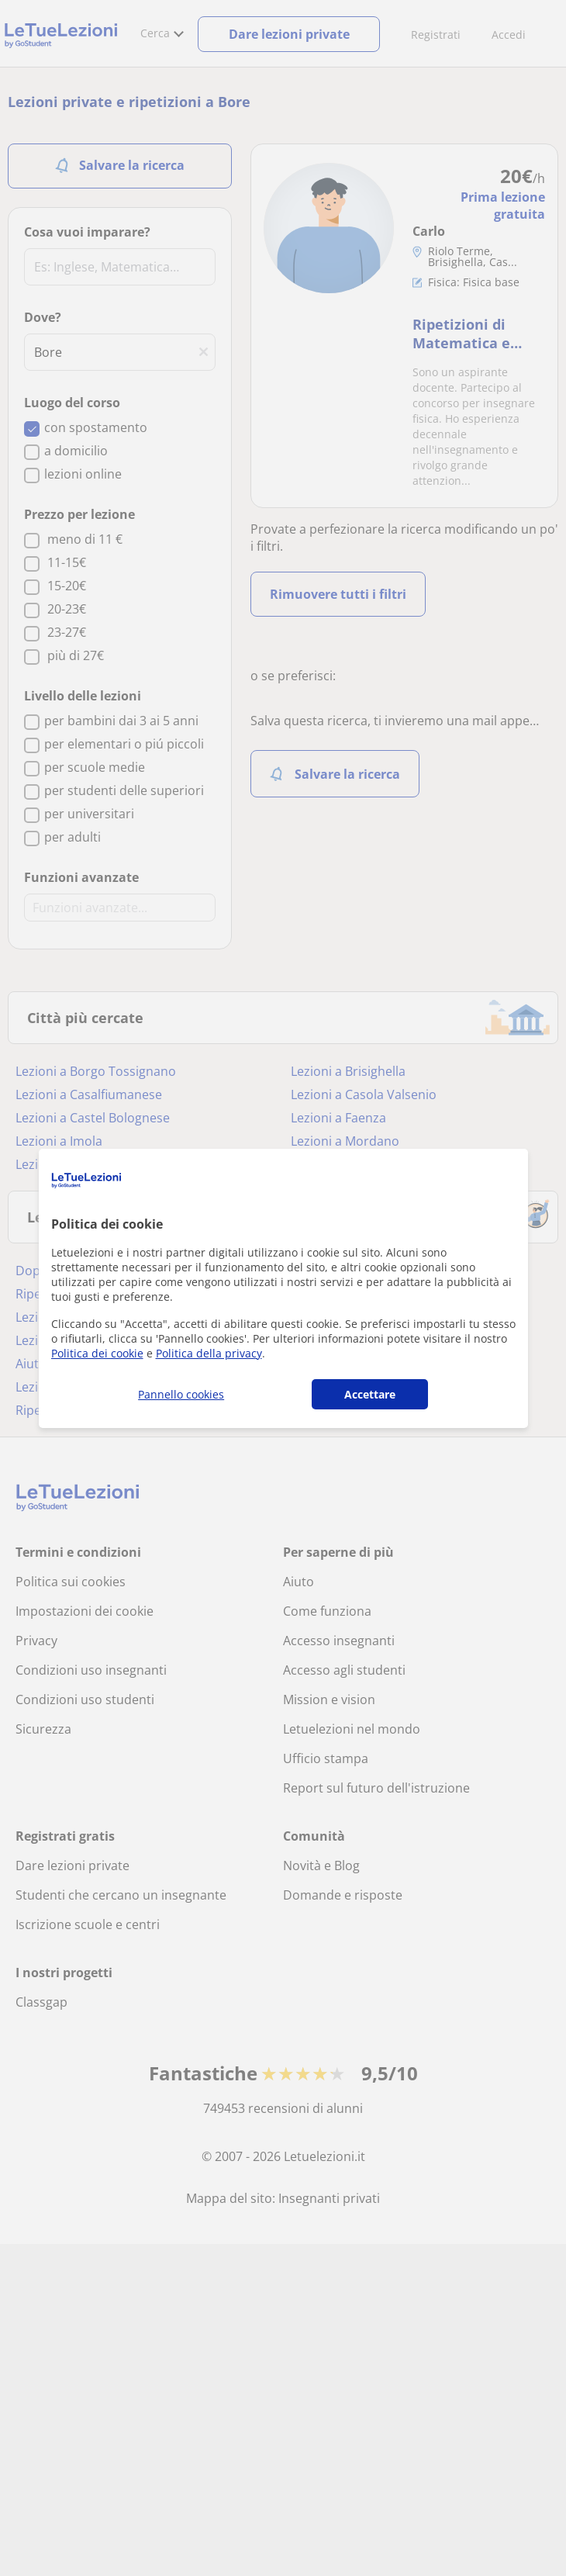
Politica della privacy (209, 1353)
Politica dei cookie (97, 1353)
